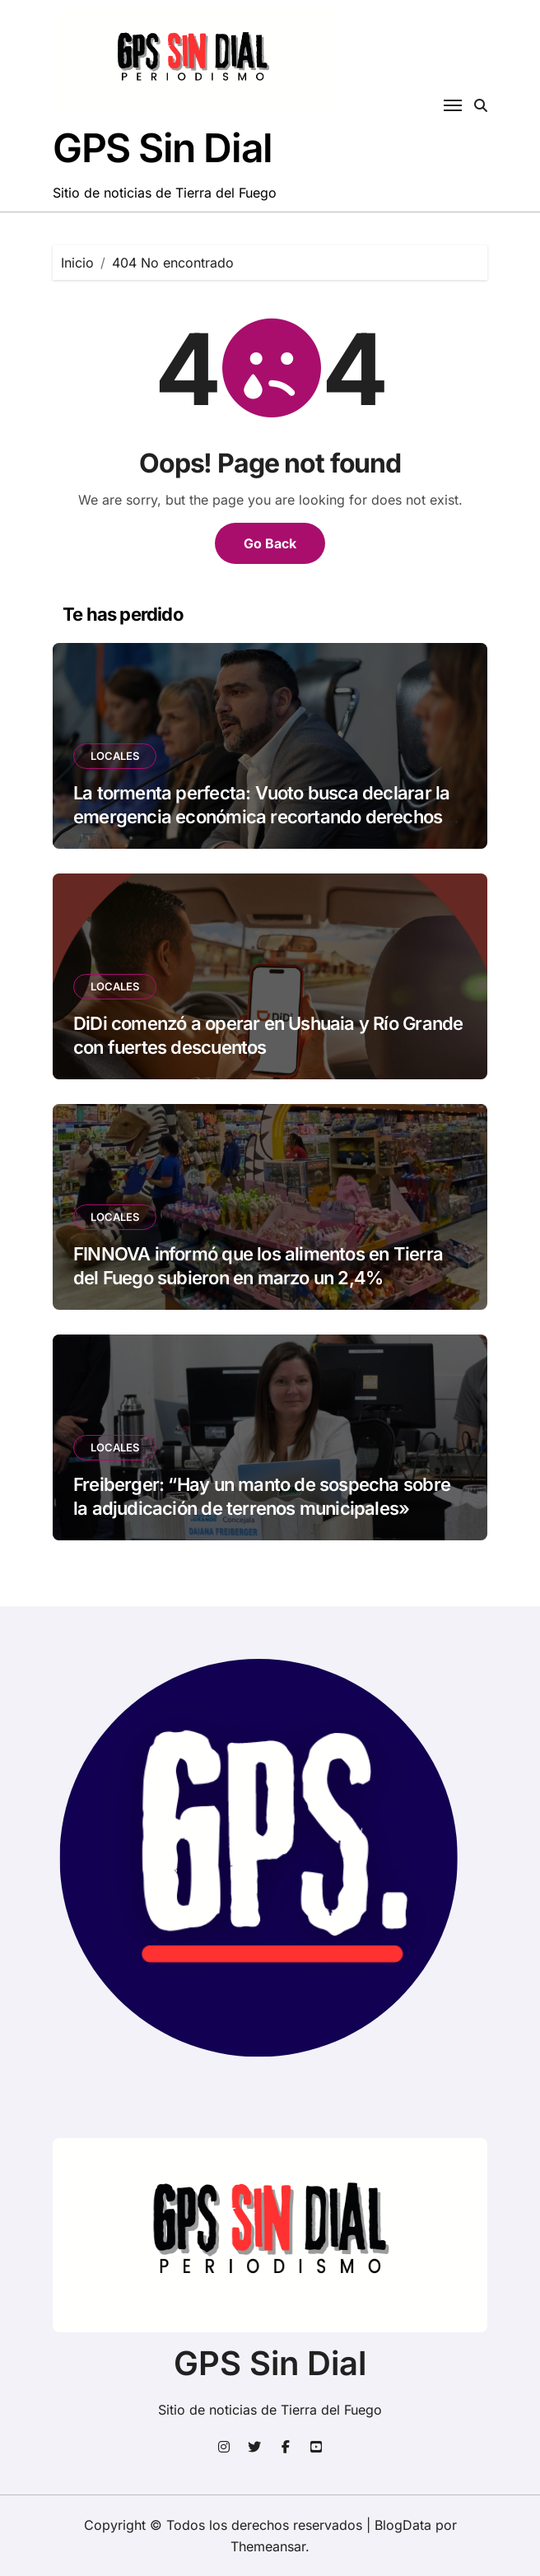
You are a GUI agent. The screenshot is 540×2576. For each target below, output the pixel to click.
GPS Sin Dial (162, 147)
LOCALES (115, 755)
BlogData (403, 2525)
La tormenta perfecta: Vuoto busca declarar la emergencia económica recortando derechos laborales (261, 816)
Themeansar (267, 2546)
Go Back (270, 543)
